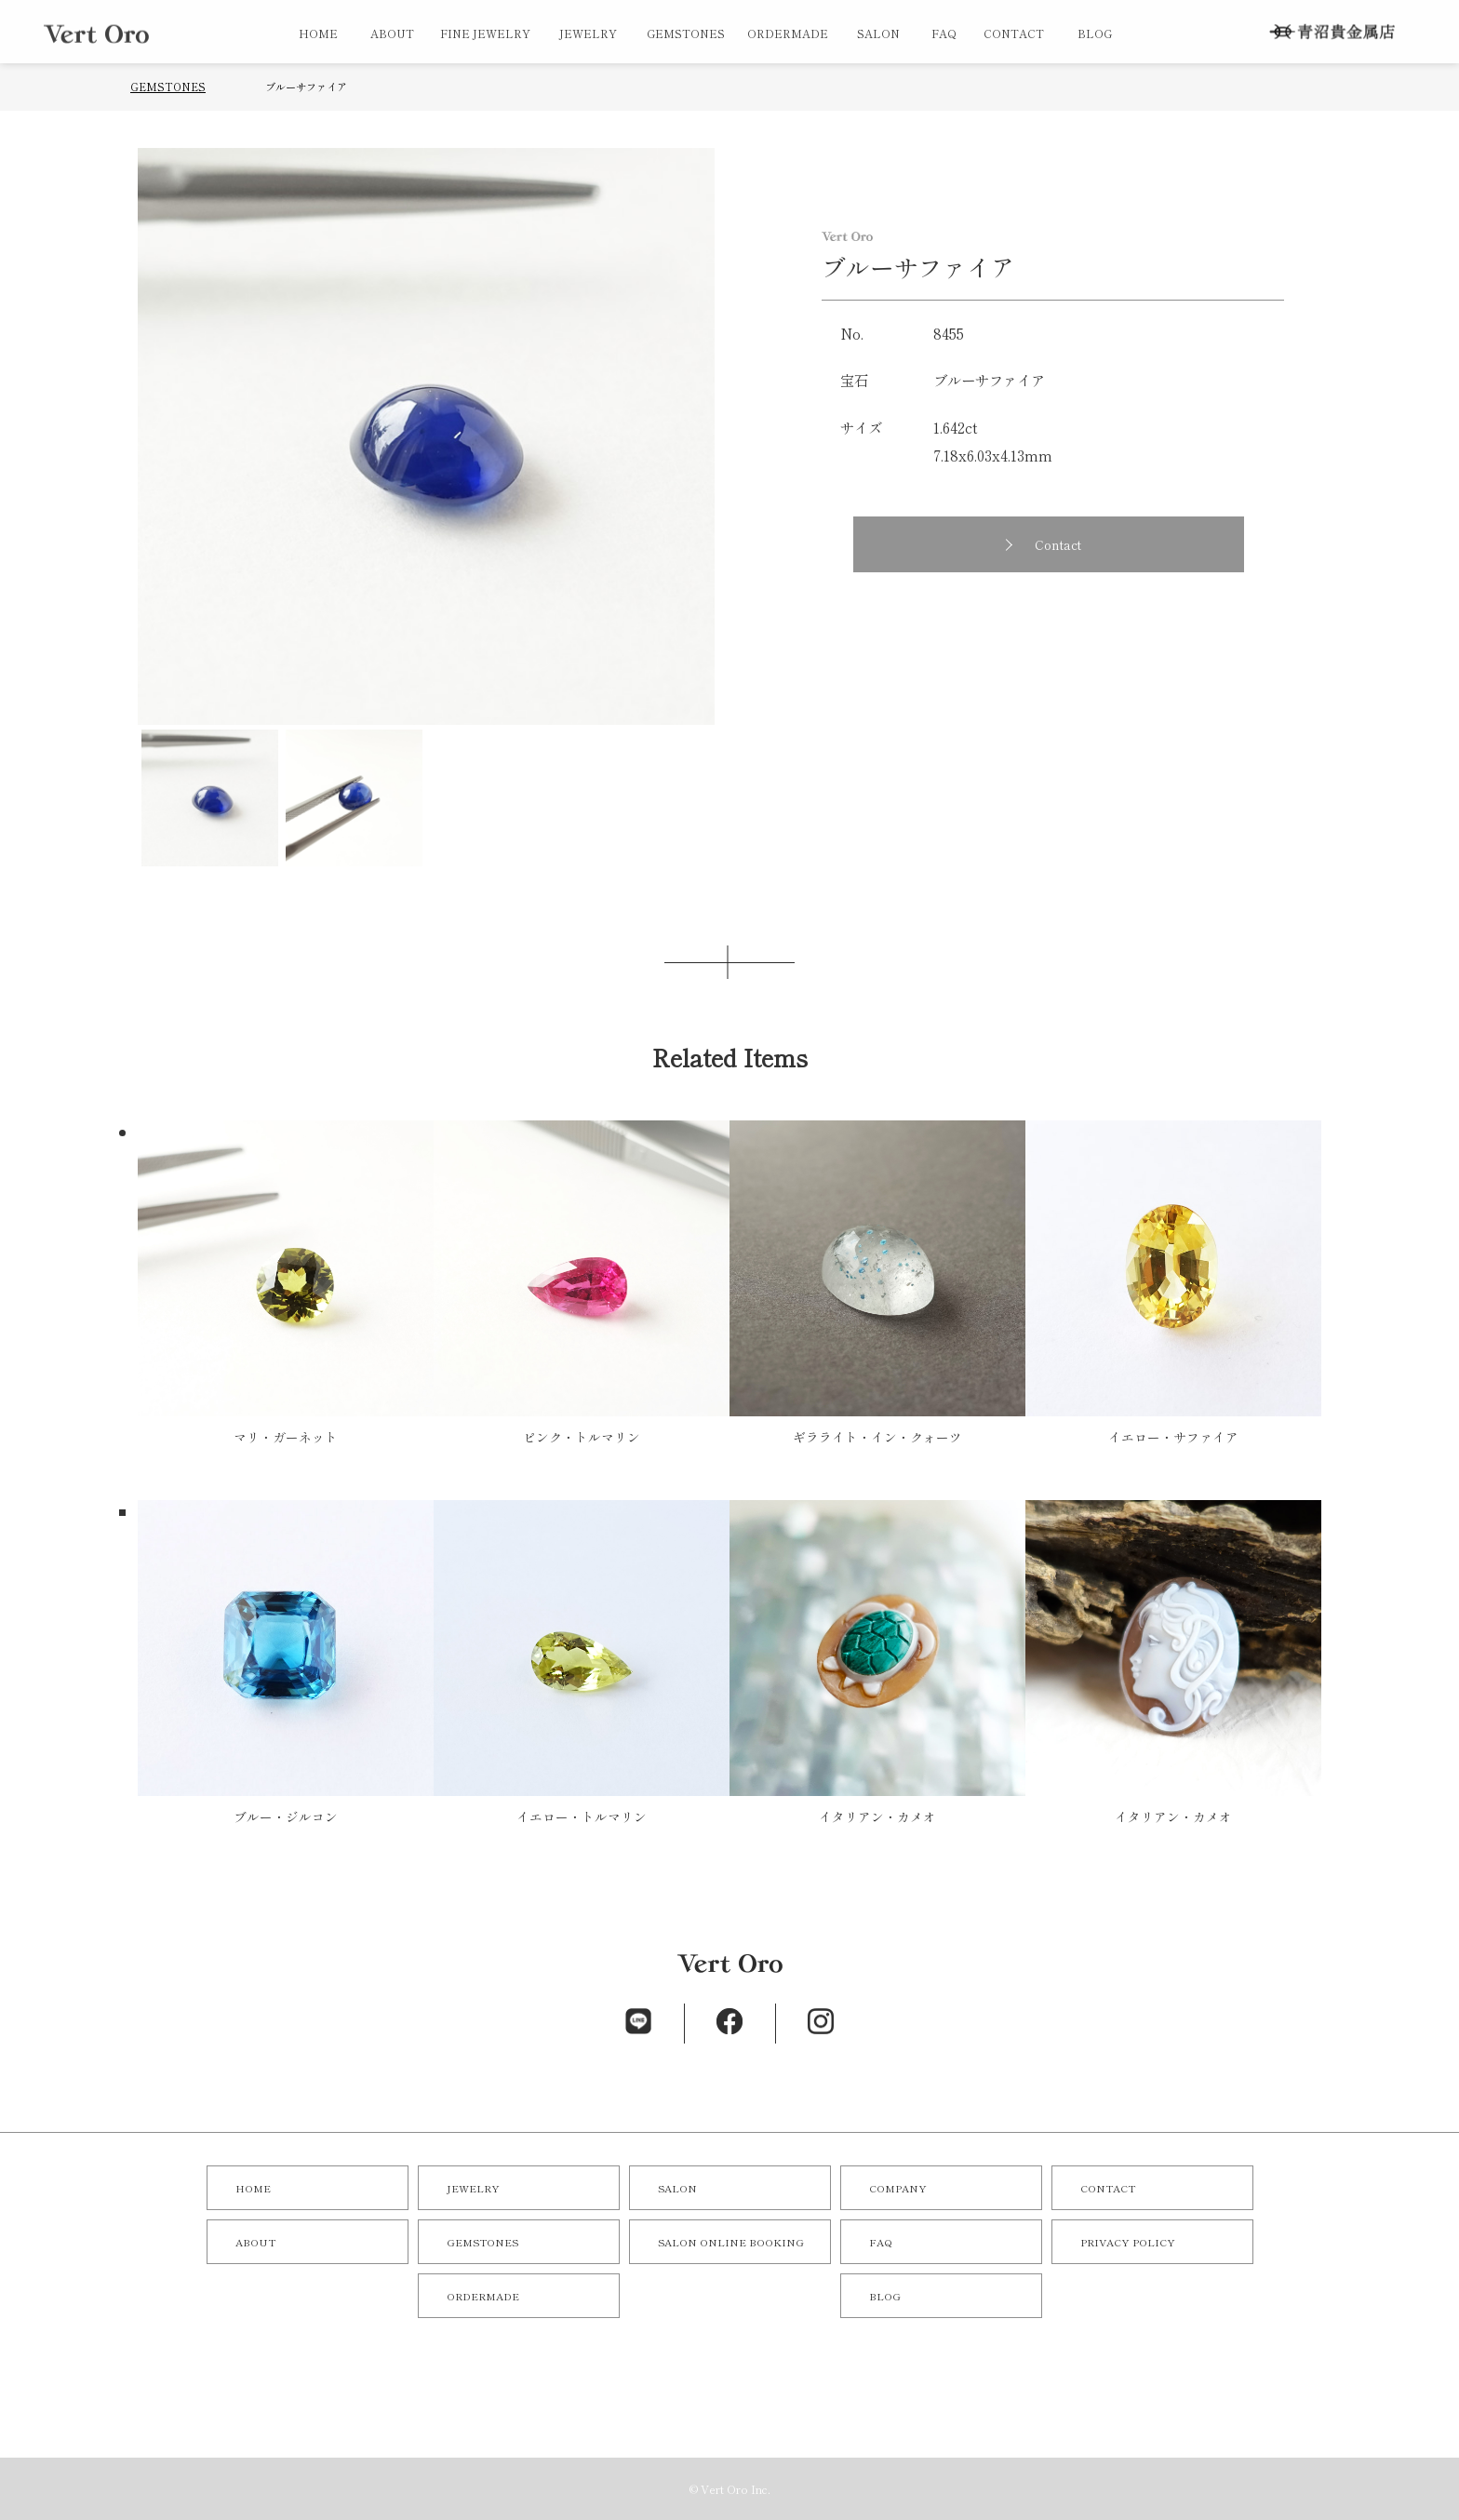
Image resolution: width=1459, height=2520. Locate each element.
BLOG (1095, 33)
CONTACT (1014, 33)
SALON (878, 33)
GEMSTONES (686, 33)
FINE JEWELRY (485, 33)
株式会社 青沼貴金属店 (1332, 32)
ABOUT (392, 33)
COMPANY (898, 2187)
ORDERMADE (787, 33)
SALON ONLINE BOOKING (731, 2241)
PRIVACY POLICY (1127, 2241)
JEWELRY (588, 33)
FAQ (944, 33)
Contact (1058, 544)
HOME (318, 33)
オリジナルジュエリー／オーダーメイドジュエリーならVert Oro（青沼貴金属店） (96, 33)
